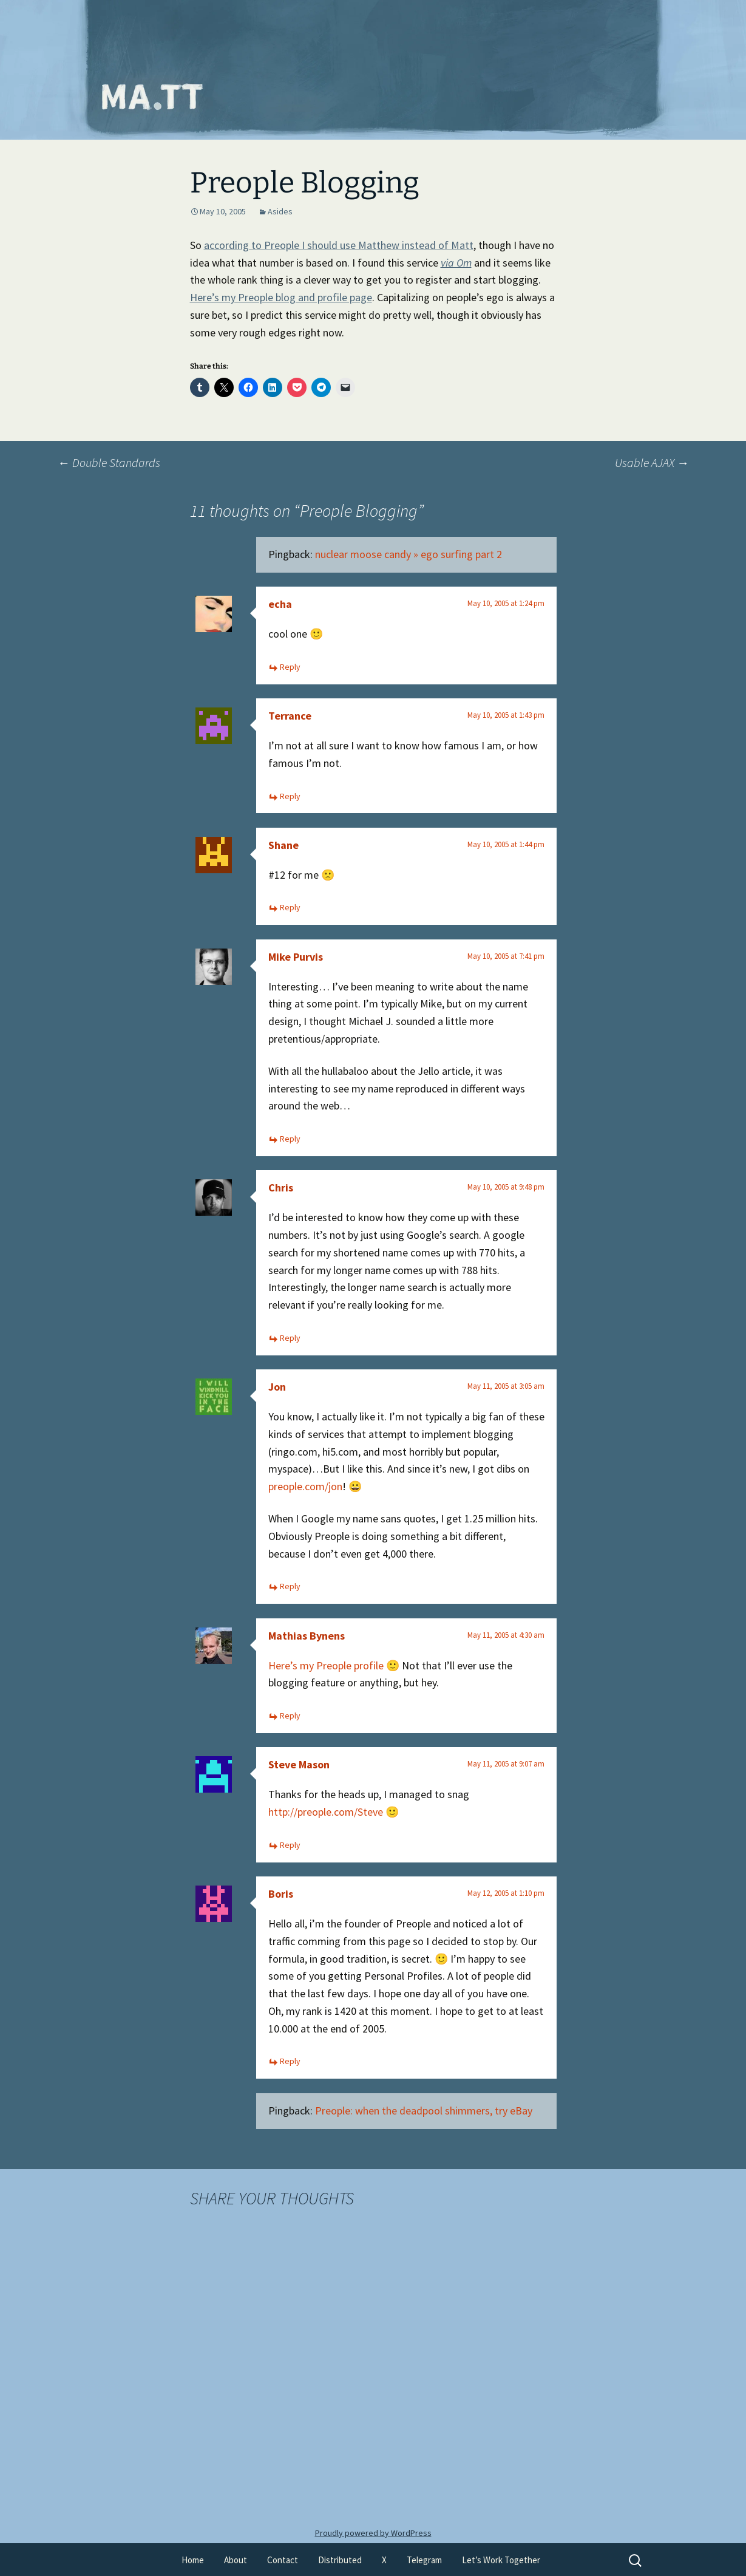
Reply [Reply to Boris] (290, 2061)
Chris (280, 1187)
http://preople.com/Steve (325, 1812)
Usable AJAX (652, 462)
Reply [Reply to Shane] (290, 907)
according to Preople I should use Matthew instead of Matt (338, 245)
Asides (280, 211)
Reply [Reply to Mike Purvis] (290, 1138)
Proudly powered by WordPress (373, 2532)
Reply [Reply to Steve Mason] (290, 1844)
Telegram (424, 2560)
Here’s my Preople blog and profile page (281, 297)
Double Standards (109, 462)
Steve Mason (299, 1764)
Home (192, 2560)
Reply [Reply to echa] (290, 666)
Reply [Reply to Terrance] (290, 796)
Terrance (289, 716)
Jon (277, 1387)
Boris (280, 1894)
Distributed (340, 2560)
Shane (283, 845)
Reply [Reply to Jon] (290, 1586)
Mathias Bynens (306, 1636)
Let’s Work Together (501, 2560)
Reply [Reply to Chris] (290, 1337)
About (235, 2560)
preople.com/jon (305, 1486)
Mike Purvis (295, 957)
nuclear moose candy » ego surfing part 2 (408, 554)
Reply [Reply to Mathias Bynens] (290, 1715)
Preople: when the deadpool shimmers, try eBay (423, 2111)
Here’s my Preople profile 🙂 (333, 1665)
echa (280, 604)
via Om (456, 263)
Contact (282, 2560)
